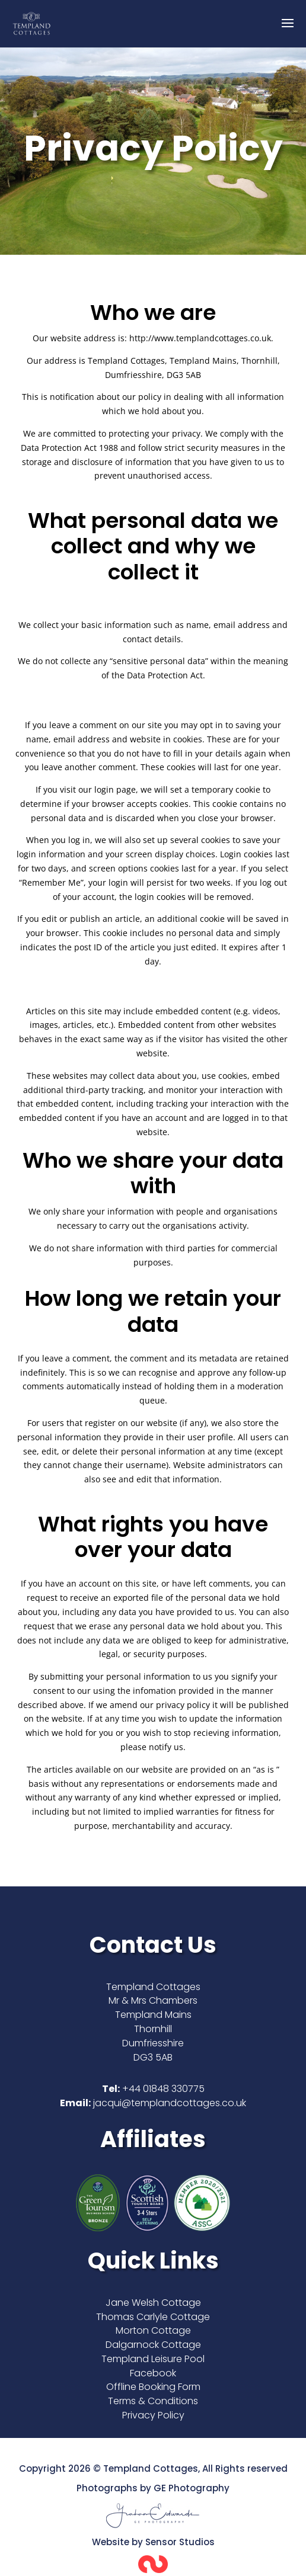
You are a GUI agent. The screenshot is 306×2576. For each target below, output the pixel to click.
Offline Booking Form (153, 2387)
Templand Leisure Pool (153, 2359)
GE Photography (192, 2488)
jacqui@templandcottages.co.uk (169, 2103)
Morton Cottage (153, 2330)
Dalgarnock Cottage (153, 2344)
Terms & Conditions (153, 2401)
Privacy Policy (153, 2415)
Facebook (153, 2373)
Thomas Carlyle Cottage (153, 2317)
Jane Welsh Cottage (153, 2302)
